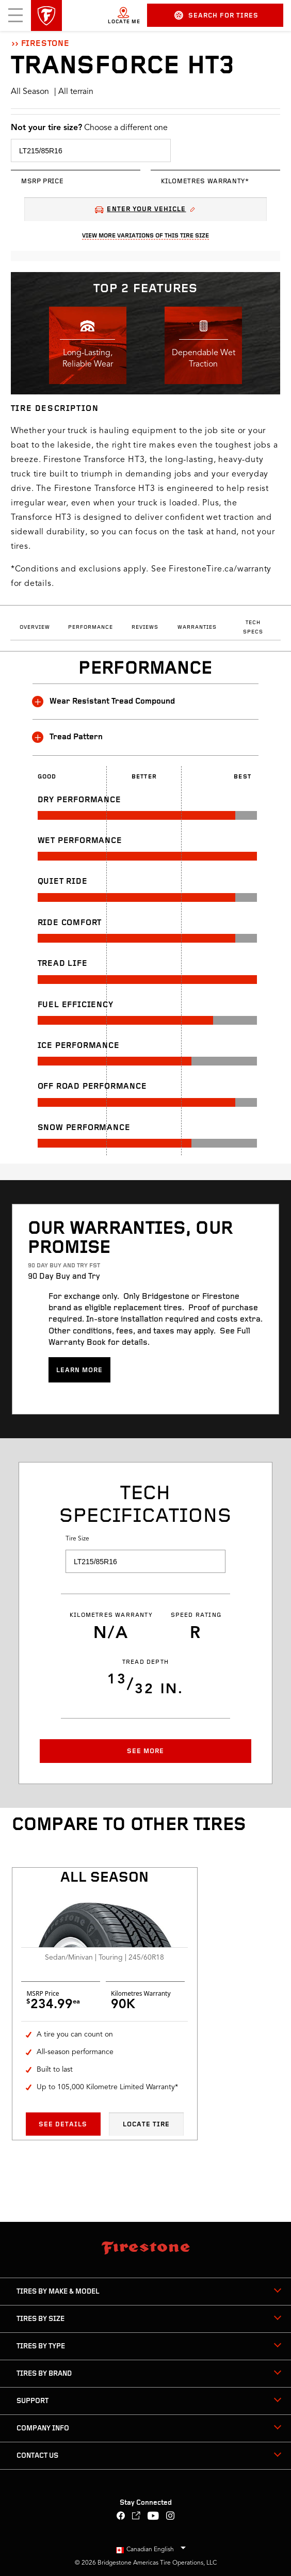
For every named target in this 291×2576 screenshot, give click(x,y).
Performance (90, 627)
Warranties (197, 627)
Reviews (145, 627)
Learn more (79, 1370)
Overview (35, 627)
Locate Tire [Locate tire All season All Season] (146, 2124)
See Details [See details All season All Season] (63, 2124)
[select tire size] (91, 150)
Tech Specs (253, 627)
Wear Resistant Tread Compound (104, 701)
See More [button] (145, 1751)
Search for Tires (216, 15)
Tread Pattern (68, 737)
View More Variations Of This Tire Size (145, 236)
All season (104, 1878)
